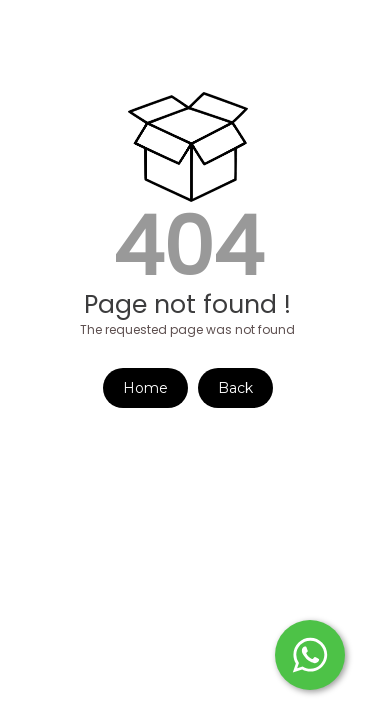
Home (145, 388)
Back (235, 388)
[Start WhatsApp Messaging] (310, 653)
